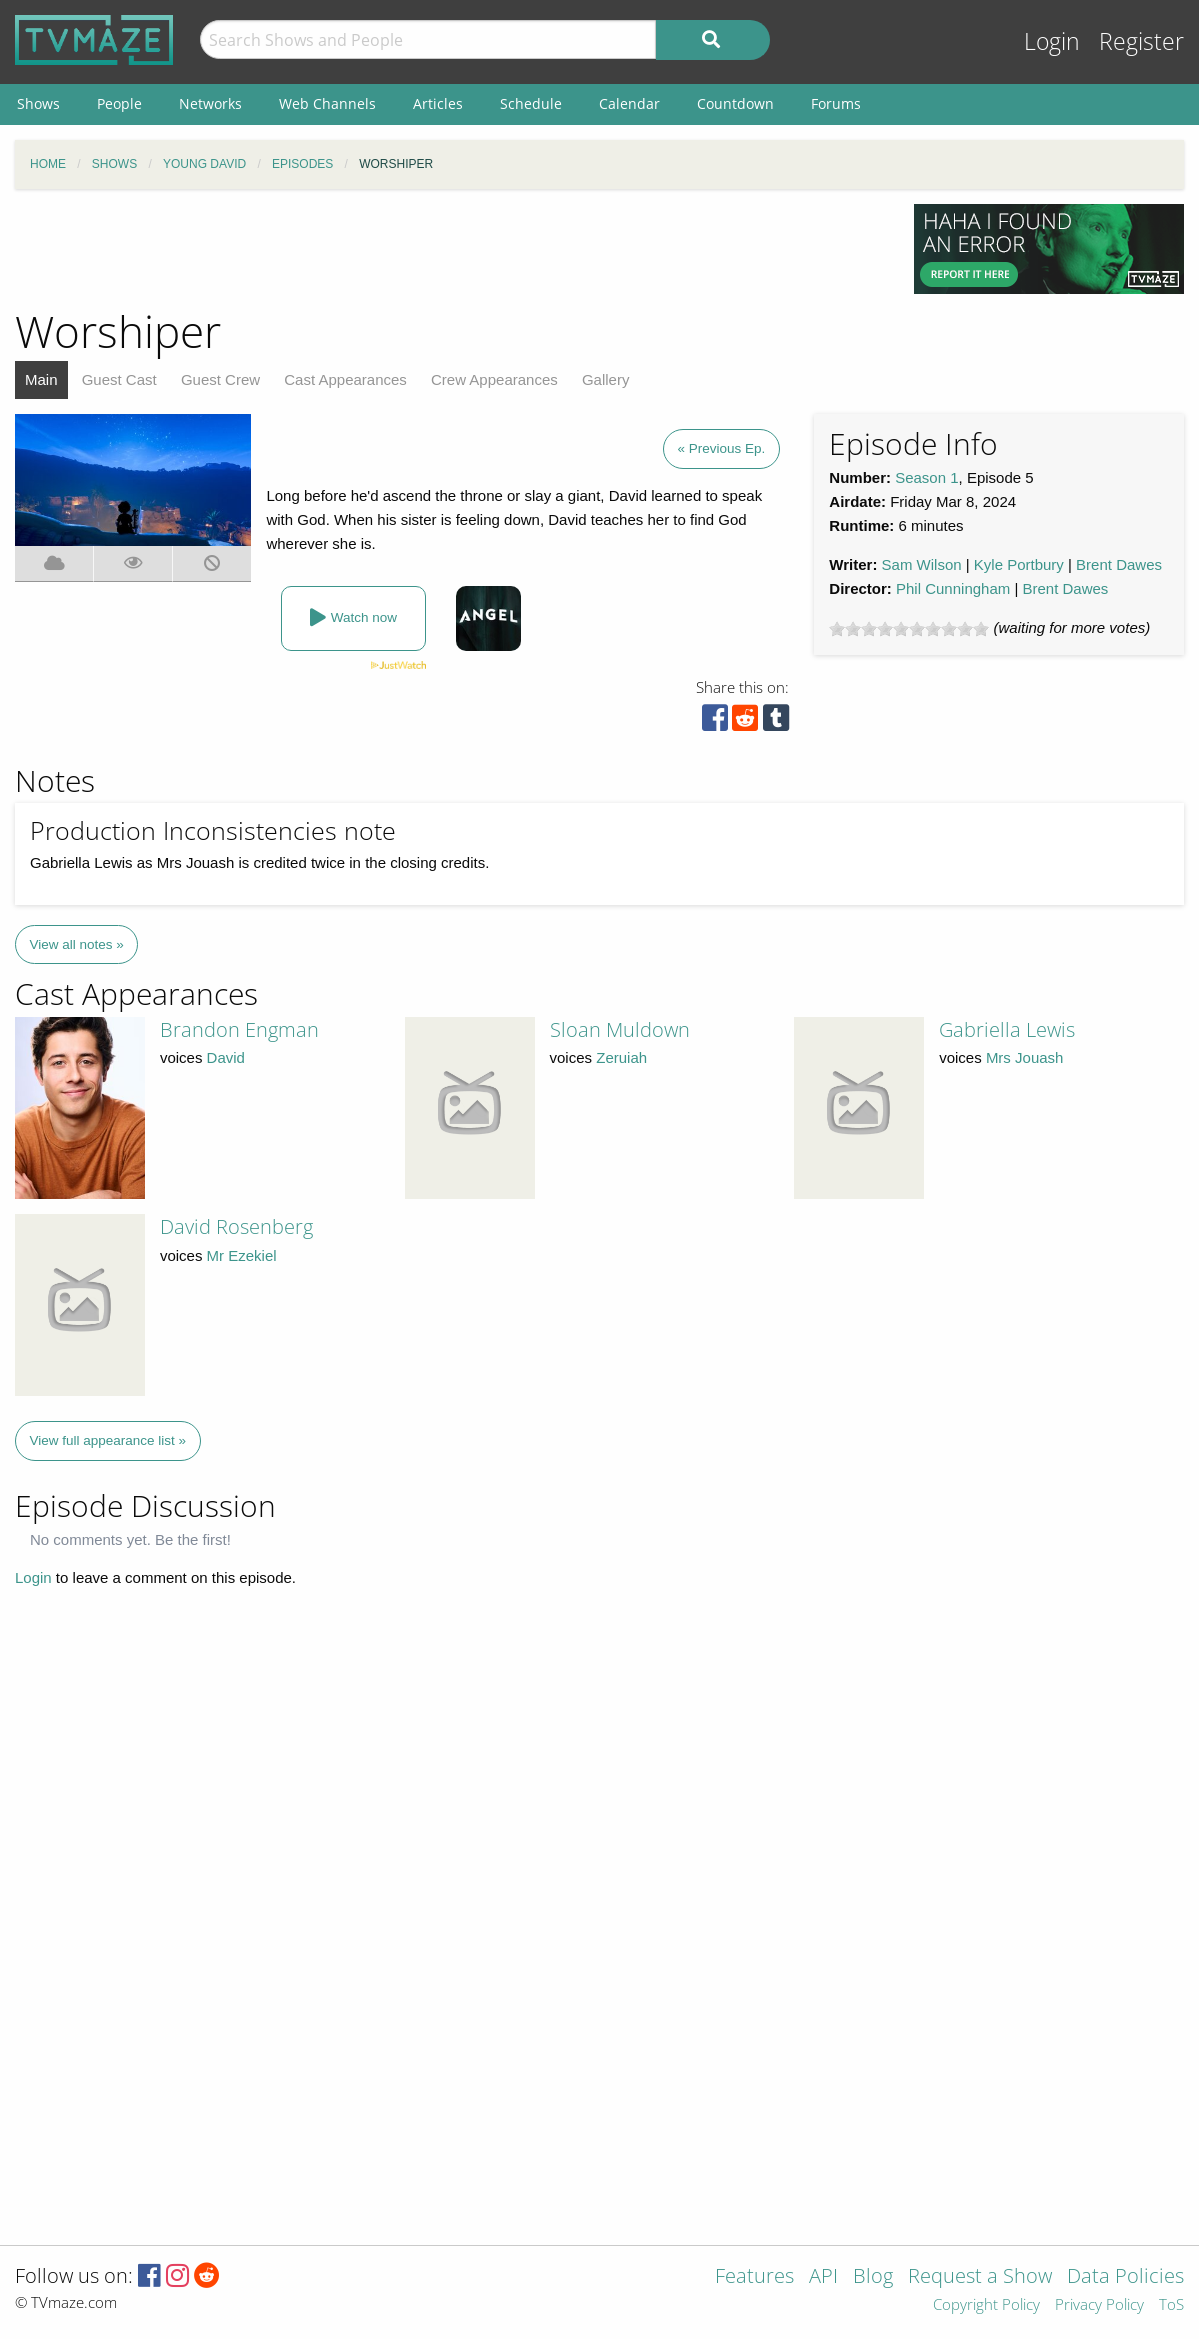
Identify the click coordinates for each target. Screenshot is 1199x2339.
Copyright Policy (986, 2305)
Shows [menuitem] (38, 103)
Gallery (606, 379)
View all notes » (77, 944)
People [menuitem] (119, 103)
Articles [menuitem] (438, 103)
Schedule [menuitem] (531, 103)
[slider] (909, 629)
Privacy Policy (1099, 2305)
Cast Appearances (345, 379)
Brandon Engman (239, 1029)
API (823, 2277)
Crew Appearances (494, 379)
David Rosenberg (236, 1226)
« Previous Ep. (722, 448)
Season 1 (926, 477)
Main (41, 379)
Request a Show (980, 2277)
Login (1052, 41)
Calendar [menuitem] (629, 103)
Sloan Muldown (620, 1029)
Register (1141, 41)
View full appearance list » (108, 1440)
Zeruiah (621, 1057)
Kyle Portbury (1019, 564)
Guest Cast (119, 379)
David (226, 1057)
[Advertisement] (450, 249)
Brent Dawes (1119, 564)
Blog (873, 2277)
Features (754, 2277)
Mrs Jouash (1025, 1057)
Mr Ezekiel (242, 1255)
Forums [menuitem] (836, 103)
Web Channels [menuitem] (327, 103)
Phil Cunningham (953, 588)
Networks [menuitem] (210, 103)
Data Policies (1125, 2277)
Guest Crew (220, 379)
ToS (1171, 2305)
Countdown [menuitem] (735, 103)
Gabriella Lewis (1007, 1029)
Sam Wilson (922, 564)
